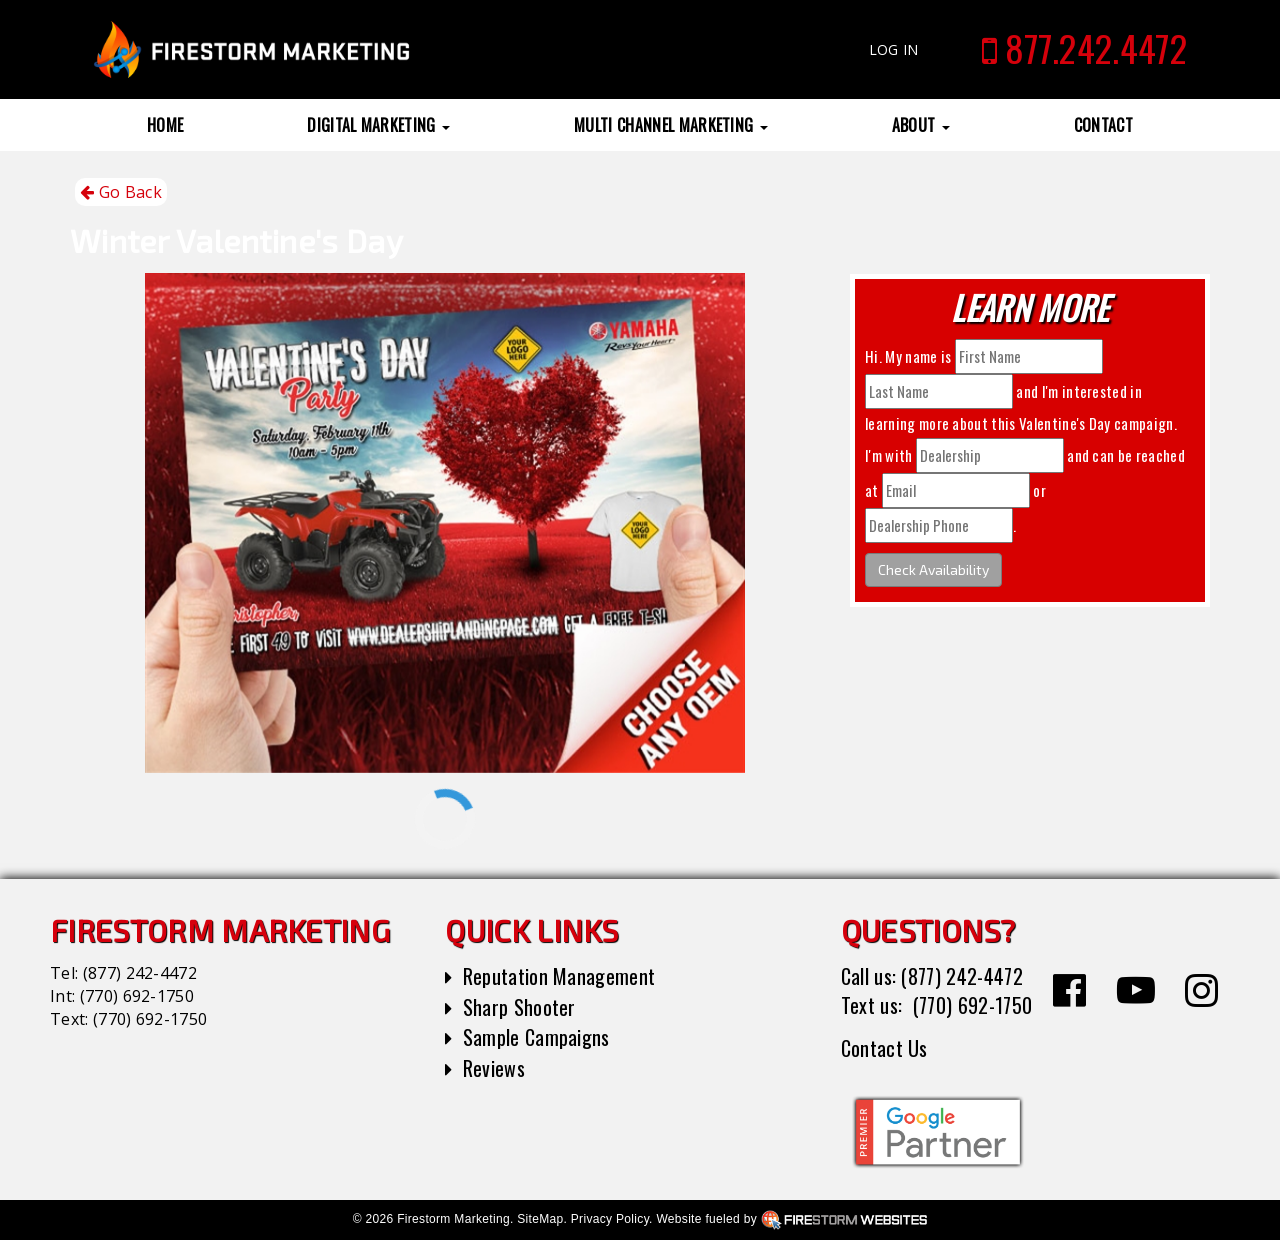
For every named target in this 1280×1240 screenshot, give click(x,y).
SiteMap (540, 1219)
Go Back (121, 192)
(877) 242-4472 (140, 973)
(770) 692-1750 (137, 996)
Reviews (494, 1068)
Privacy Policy (610, 1219)
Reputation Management (559, 976)
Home (165, 125)
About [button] (921, 125)
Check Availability (933, 569)
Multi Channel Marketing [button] (671, 125)
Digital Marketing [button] (378, 125)
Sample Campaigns (536, 1037)
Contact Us (884, 1048)
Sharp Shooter (519, 1007)
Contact (1103, 125)
